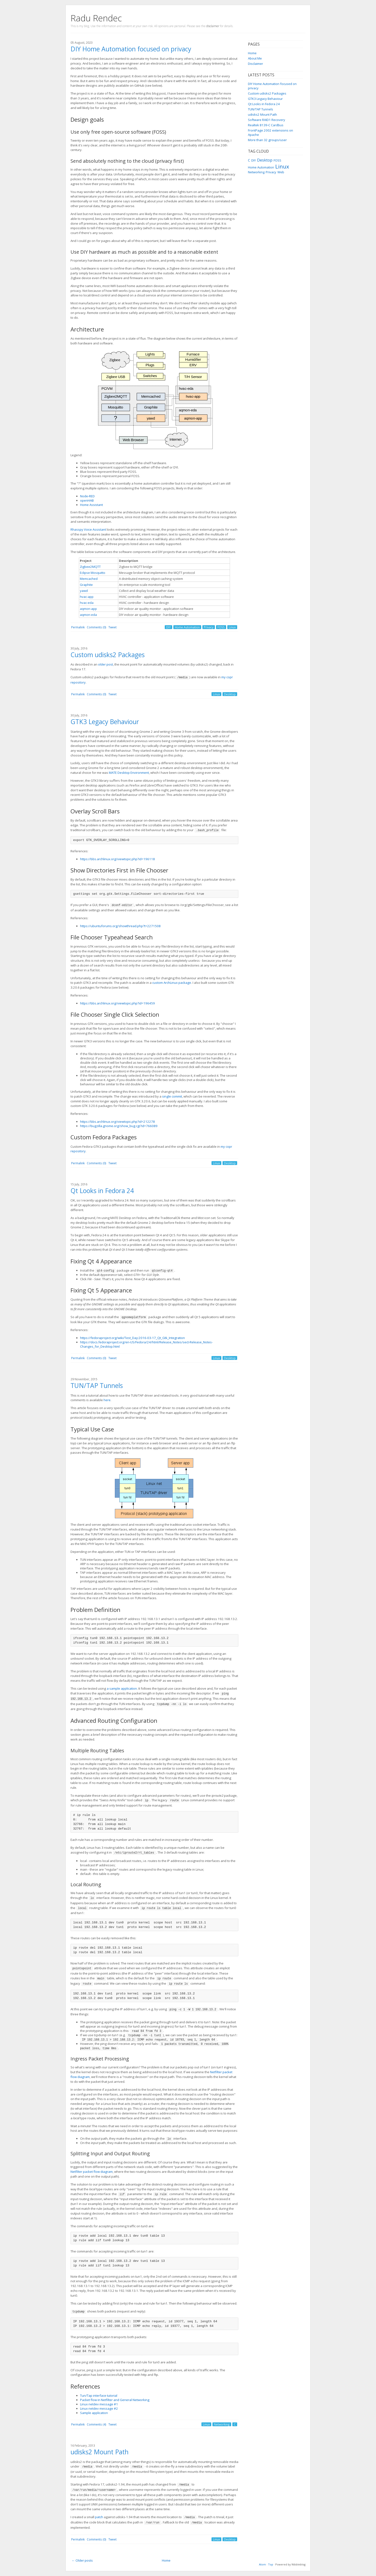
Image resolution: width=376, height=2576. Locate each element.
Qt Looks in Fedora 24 (264, 104)
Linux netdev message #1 (99, 2404)
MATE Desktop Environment (129, 772)
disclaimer (212, 26)
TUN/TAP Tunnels (260, 109)
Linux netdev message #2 (99, 2408)
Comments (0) (96, 627)
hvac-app (87, 596)
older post (105, 664)
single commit (172, 1096)
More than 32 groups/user (267, 140)
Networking (256, 172)
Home (252, 53)
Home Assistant (91, 505)
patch (99, 2517)
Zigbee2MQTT (90, 566)
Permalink (78, 627)
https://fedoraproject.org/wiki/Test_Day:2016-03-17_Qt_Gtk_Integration (132, 1338)
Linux (282, 166)
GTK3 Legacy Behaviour (265, 98)
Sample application (94, 2413)
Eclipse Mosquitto (92, 572)
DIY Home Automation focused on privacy (130, 49)
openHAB (87, 500)
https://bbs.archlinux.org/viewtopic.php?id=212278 (117, 1121)
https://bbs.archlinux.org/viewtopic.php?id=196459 (117, 1003)
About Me (255, 58)
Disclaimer (255, 63)
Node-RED (87, 496)
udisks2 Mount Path (262, 114)
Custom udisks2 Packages (267, 93)
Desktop (264, 160)
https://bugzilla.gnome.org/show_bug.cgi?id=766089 (119, 1126)
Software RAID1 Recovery (266, 120)
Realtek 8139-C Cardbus (265, 125)
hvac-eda (87, 602)
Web (280, 172)
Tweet (112, 627)
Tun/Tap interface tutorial (98, 2395)
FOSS (277, 160)
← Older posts (82, 2560)
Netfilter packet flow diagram (91, 2171)
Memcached (89, 578)
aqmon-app (88, 608)
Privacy (271, 172)
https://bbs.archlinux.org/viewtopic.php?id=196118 (117, 859)
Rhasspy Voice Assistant (88, 529)
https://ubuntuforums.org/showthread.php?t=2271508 (120, 926)
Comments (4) (96, 2424)
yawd (84, 590)
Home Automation (261, 167)
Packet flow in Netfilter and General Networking (114, 2400)
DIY (253, 160)
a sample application (122, 1688)
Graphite (86, 584)
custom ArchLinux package (171, 982)
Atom (262, 2564)
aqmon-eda (88, 614)
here (107, 1400)
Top (270, 2564)
